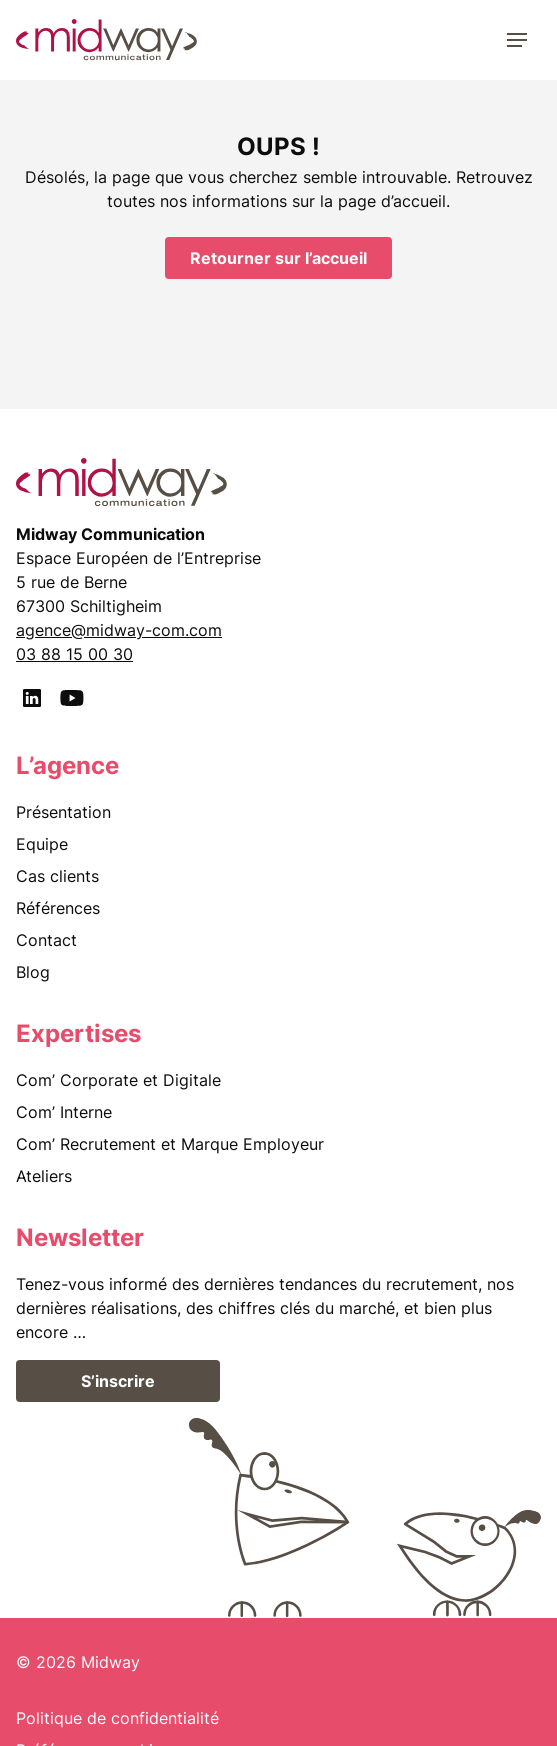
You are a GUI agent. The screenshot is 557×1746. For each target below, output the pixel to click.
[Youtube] (72, 698)
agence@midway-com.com (119, 630)
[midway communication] (106, 39)
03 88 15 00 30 (74, 654)
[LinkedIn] (32, 698)
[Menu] (517, 40)
